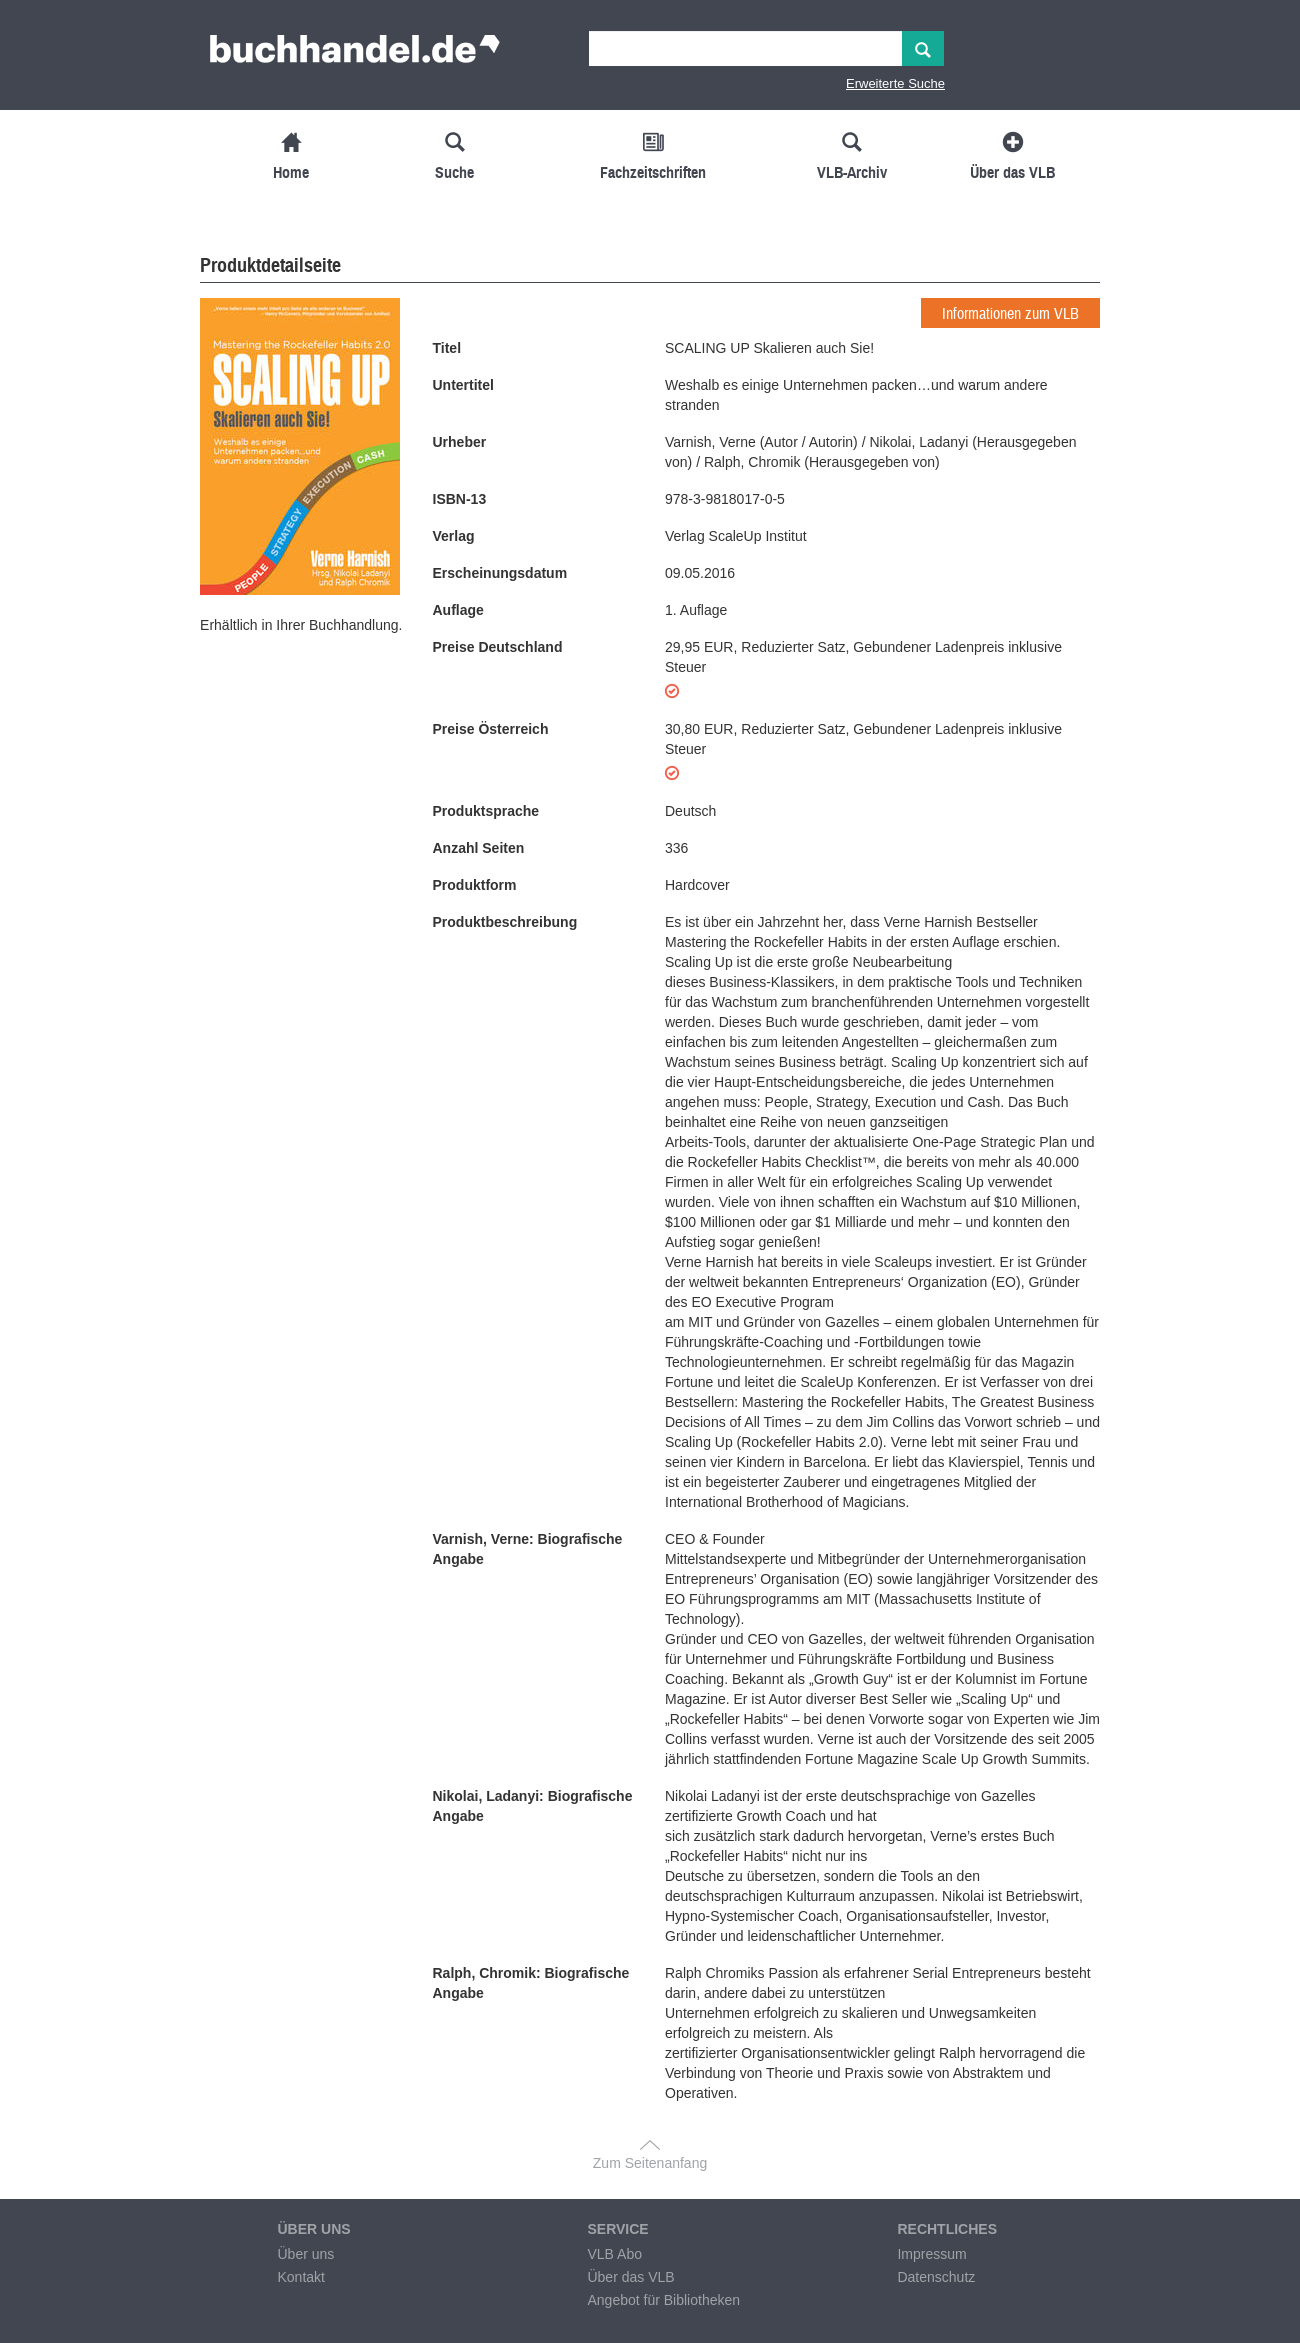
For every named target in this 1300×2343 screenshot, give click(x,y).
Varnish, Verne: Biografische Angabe (528, 1549)
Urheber (460, 442)
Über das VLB (630, 2277)
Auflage (458, 610)
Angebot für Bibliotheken (663, 2300)
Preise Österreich (491, 729)
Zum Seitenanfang (650, 2163)
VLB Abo (614, 2254)
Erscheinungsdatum (500, 573)
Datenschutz (936, 2277)
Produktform (475, 885)
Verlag (454, 536)
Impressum (931, 2254)
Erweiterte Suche (895, 83)
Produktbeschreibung (505, 922)
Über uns (305, 2254)
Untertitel (463, 385)
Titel (447, 348)
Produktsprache (486, 811)
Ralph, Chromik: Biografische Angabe (531, 1983)
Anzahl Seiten (479, 848)
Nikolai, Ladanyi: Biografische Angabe (533, 1806)
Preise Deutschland (498, 647)
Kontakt (300, 2277)
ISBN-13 (460, 499)
